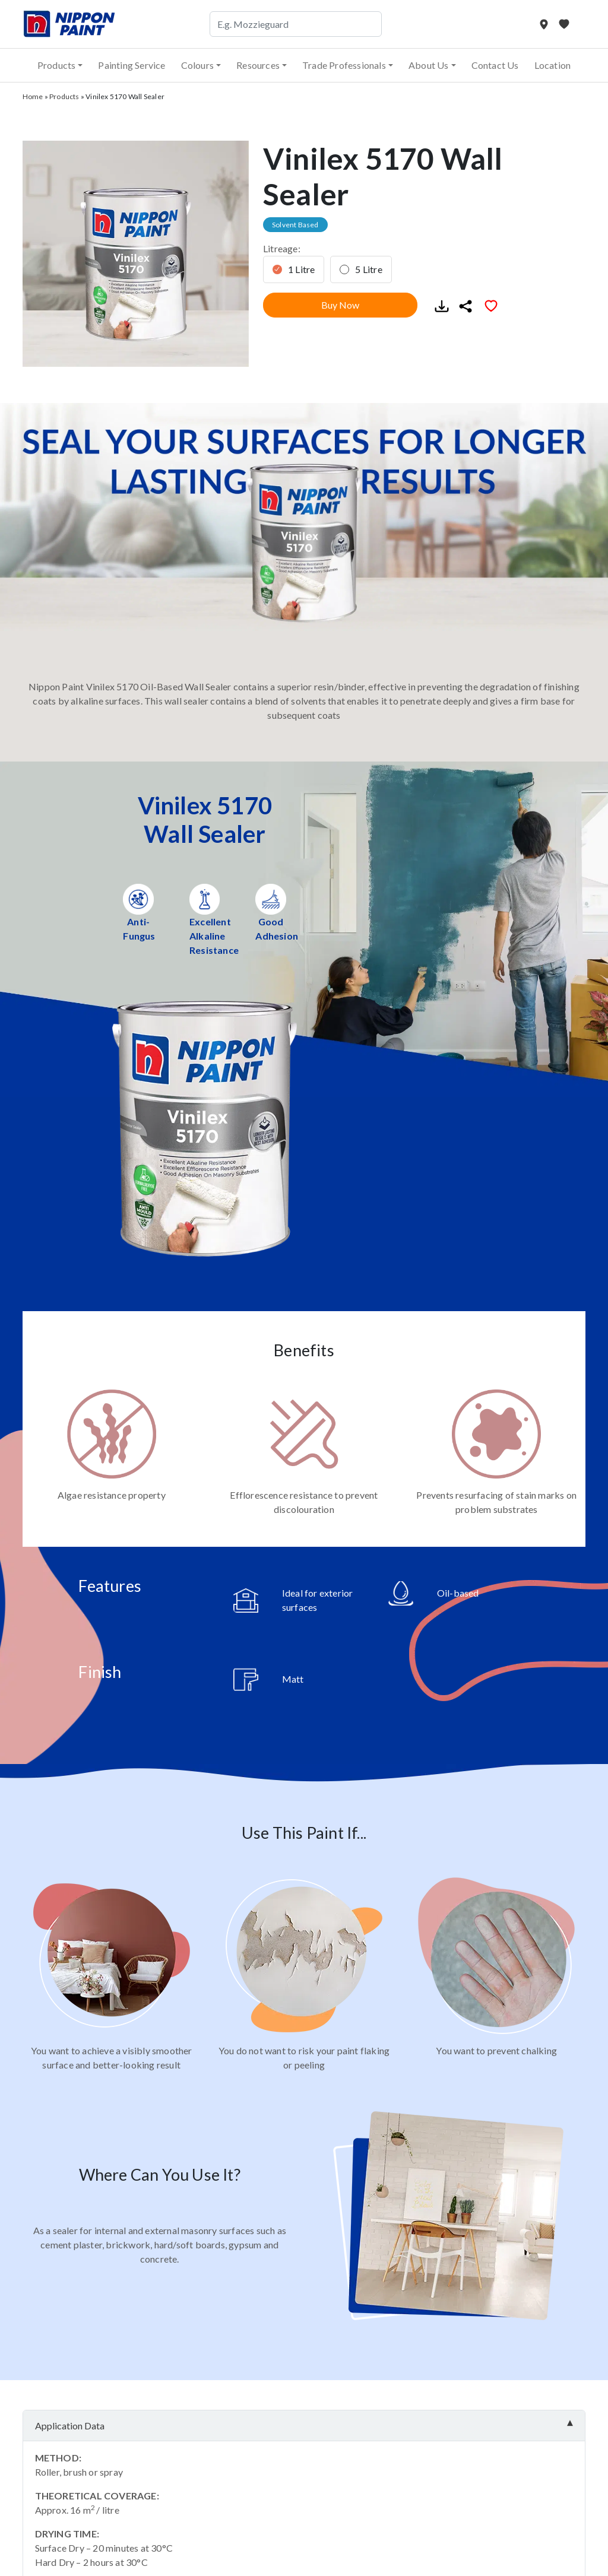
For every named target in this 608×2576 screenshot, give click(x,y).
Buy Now (340, 304)
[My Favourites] (564, 24)
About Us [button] (428, 65)
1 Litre (301, 269)
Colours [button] (197, 65)
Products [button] (56, 65)
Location (552, 65)
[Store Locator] (544, 24)
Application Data (69, 2425)
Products (64, 96)
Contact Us (495, 65)
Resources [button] (258, 65)
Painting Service (131, 65)
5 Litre (368, 269)
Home (33, 96)
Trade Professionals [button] (344, 65)
